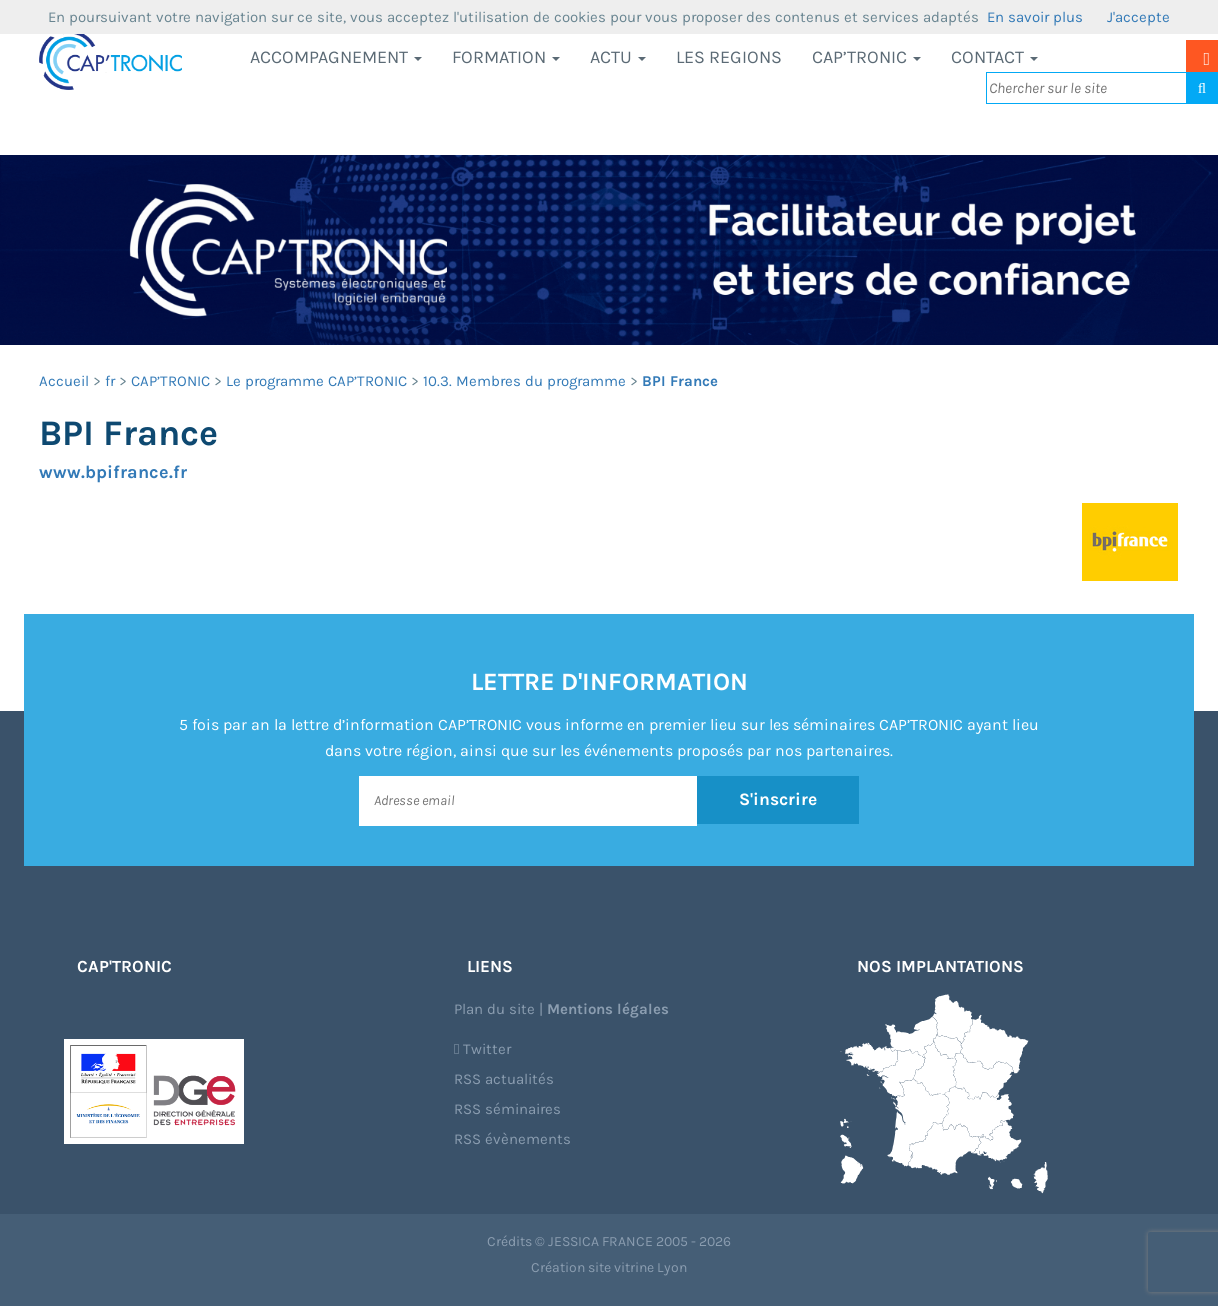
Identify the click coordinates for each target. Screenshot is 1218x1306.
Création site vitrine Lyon (609, 1267)
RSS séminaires (507, 1109)
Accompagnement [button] (336, 57)
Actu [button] (618, 57)
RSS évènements (512, 1139)
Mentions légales (608, 1009)
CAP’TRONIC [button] (866, 57)
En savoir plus (1035, 17)
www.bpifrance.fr (113, 472)
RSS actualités (504, 1079)
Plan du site (494, 1009)
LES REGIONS (729, 57)
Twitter (482, 1049)
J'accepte (1138, 17)
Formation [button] (506, 57)
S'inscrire (778, 800)
